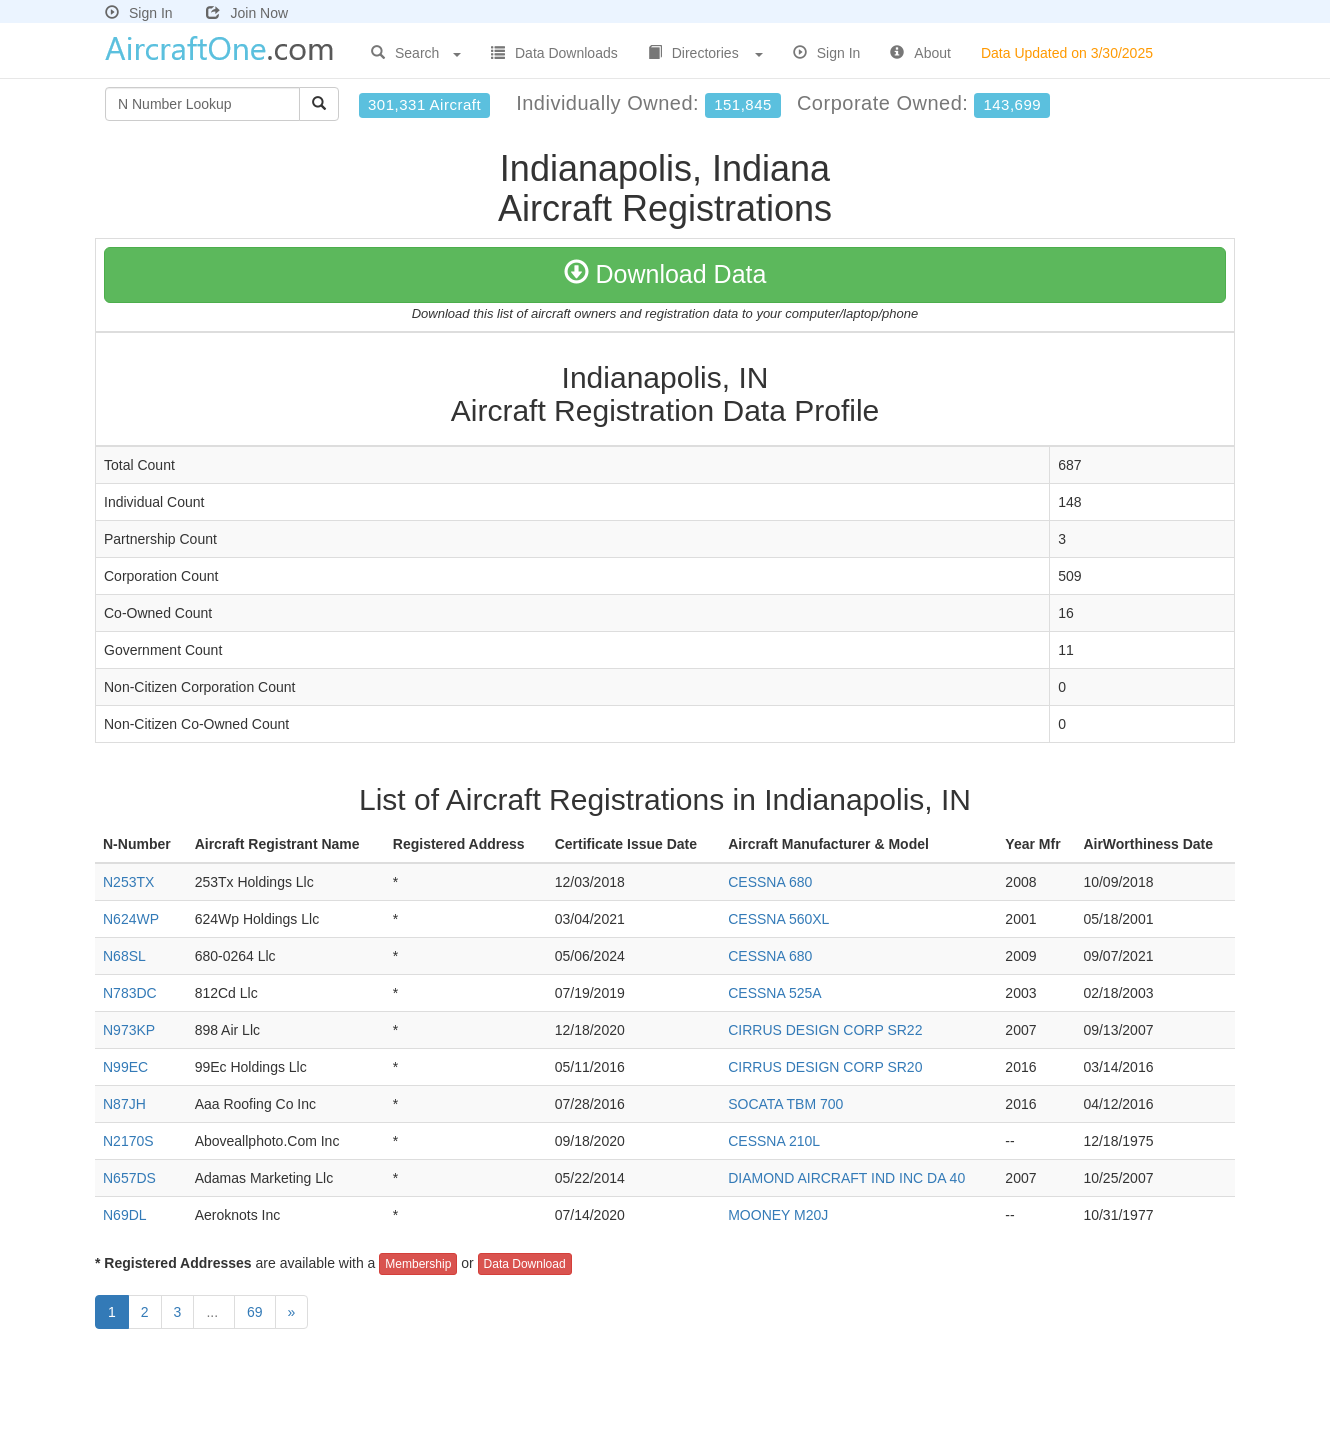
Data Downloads (554, 53)
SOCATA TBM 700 (785, 1104)
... (214, 1312)
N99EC (125, 1067)
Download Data (665, 274)
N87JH (124, 1104)
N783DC (130, 993)
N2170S (128, 1141)
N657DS (129, 1178)
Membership (418, 1264)
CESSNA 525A (774, 993)
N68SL (124, 956)
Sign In (139, 13)
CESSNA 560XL (778, 919)
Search (416, 53)
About (920, 53)
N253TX (128, 882)
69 (255, 1312)
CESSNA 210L (774, 1141)
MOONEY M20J (778, 1215)
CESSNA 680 (770, 882)
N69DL (125, 1215)
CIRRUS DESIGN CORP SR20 (825, 1067)
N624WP (131, 919)
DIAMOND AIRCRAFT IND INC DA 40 (846, 1178)
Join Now (247, 13)
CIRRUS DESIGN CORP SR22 (825, 1030)
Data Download (525, 1264)
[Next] (292, 1312)
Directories (705, 53)
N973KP (129, 1030)
